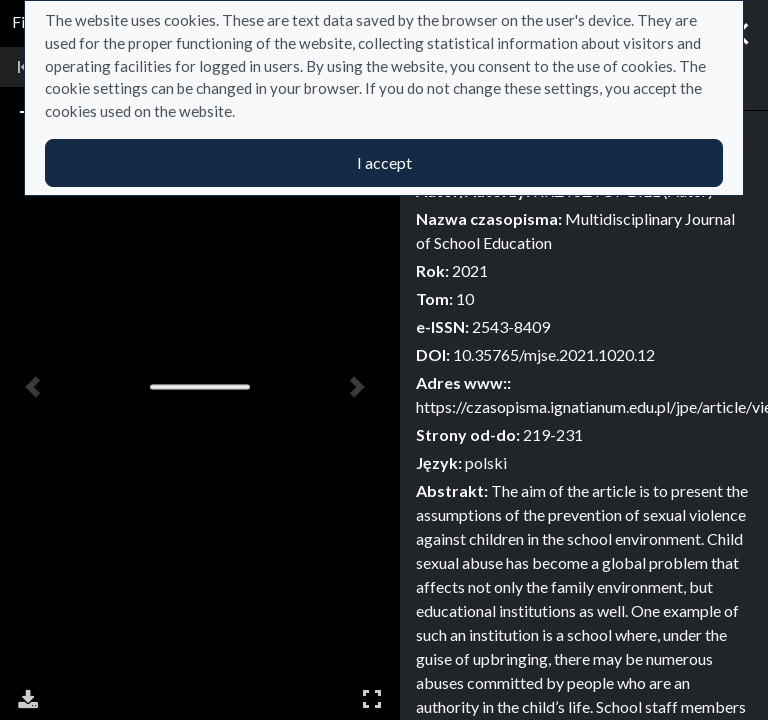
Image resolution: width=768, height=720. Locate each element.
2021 (470, 270)
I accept (384, 162)
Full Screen (372, 698)
